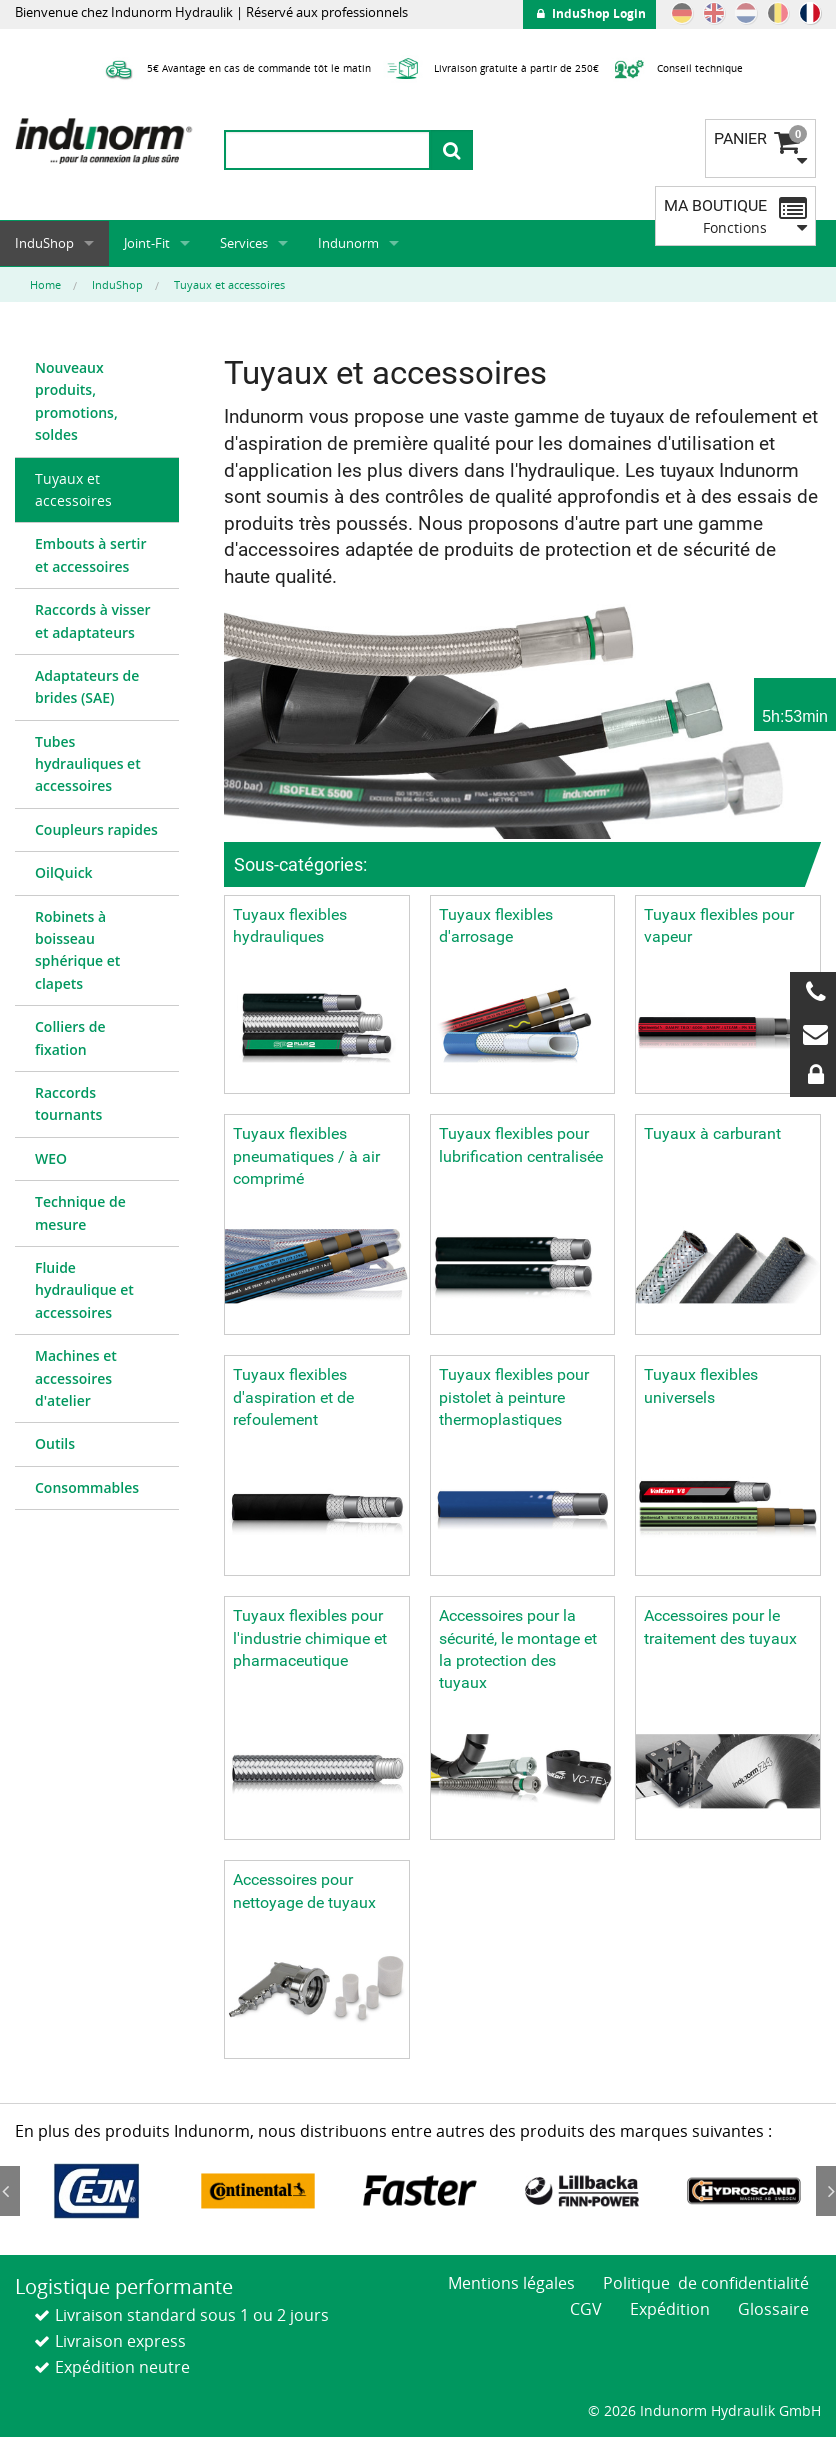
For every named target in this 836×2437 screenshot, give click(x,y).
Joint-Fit (147, 243)
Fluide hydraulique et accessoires (84, 1290)
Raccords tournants (68, 1103)
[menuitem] (97, 402)
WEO (51, 1158)
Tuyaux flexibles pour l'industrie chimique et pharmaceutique (310, 1638)
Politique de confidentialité (706, 2283)
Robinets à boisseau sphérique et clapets (77, 950)
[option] (96, 2191)
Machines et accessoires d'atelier (76, 1378)
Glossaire (773, 2309)
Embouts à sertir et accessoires (90, 554)
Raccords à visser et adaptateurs (93, 620)
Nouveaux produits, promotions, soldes (76, 401)
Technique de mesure (80, 1212)
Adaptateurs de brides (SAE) (87, 686)
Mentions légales (511, 2283)
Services (244, 243)
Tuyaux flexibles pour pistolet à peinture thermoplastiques (514, 1397)
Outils (55, 1443)
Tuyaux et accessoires (73, 489)
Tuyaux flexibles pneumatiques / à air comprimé (306, 1156)
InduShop (44, 243)
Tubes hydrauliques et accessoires (88, 764)
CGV (586, 2309)
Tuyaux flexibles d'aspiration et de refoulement (293, 1397)
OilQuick (64, 872)
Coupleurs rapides (96, 829)
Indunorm (348, 243)
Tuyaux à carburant (712, 1133)
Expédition (670, 2309)
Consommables (87, 1487)
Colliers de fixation (70, 1037)
